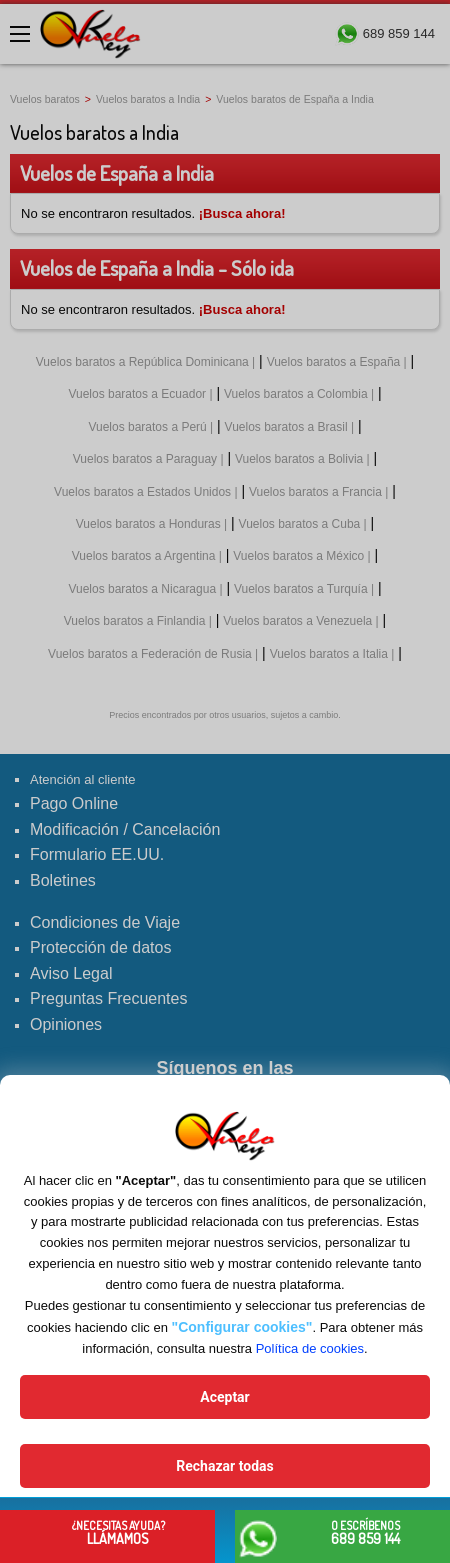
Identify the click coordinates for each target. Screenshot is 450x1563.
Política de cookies (310, 1348)
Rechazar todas (224, 1466)
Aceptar (225, 1397)
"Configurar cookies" (242, 1327)
